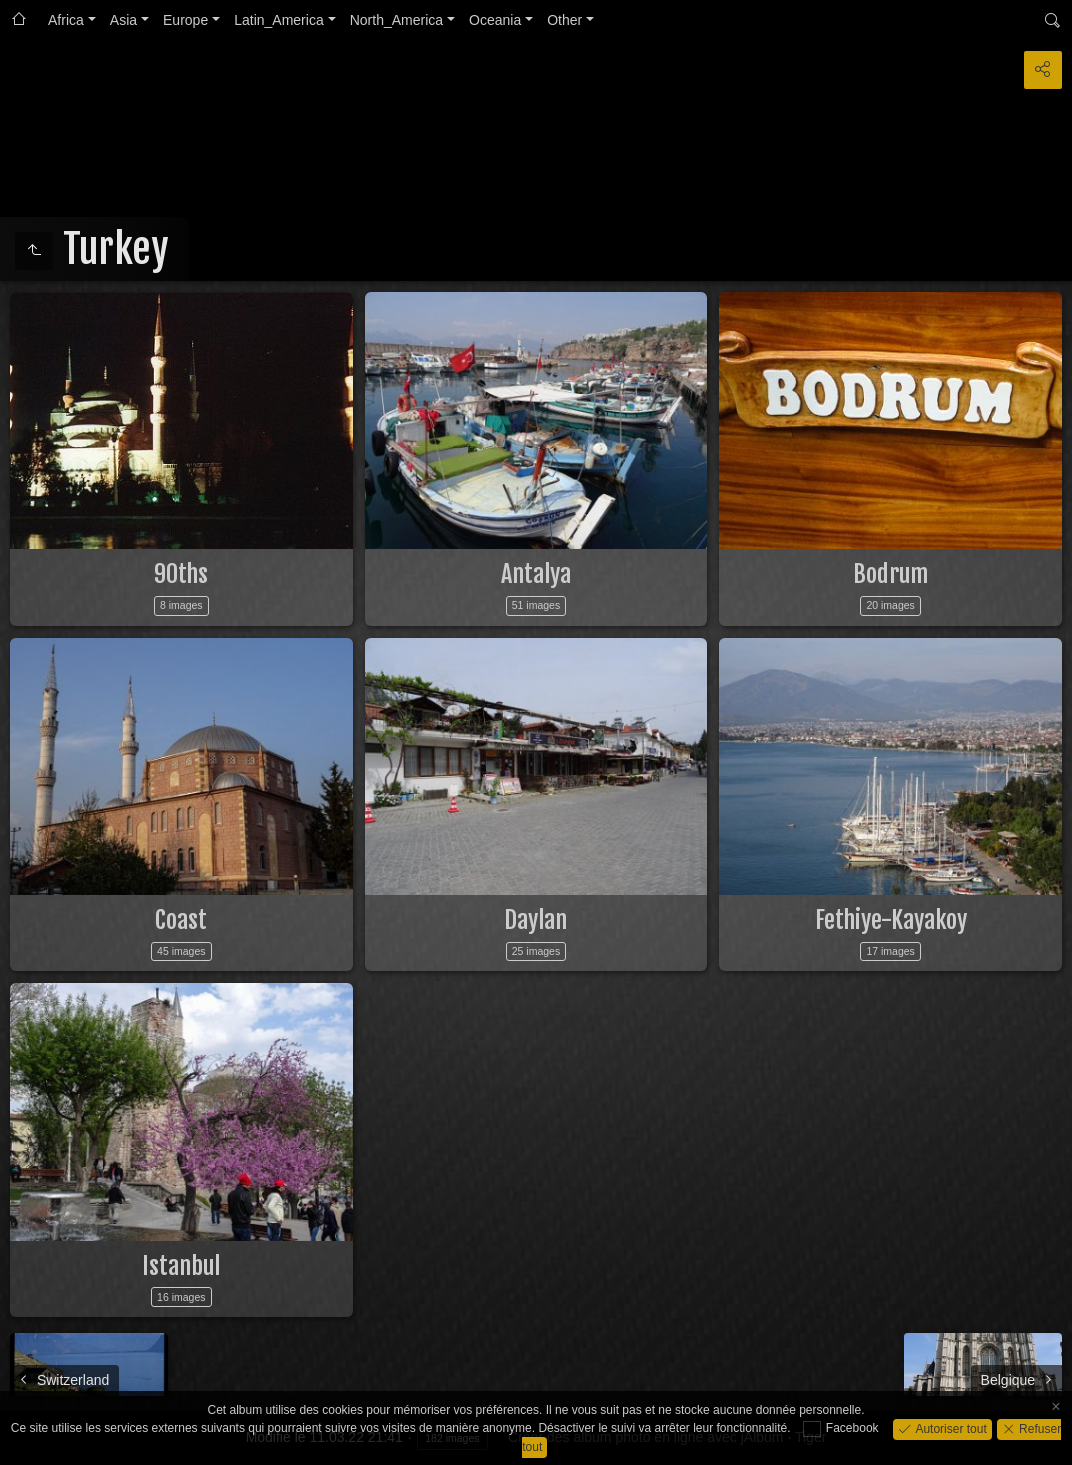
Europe (185, 20)
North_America (396, 20)
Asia (123, 20)
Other (564, 20)
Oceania (495, 20)
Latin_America (279, 20)
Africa (66, 20)
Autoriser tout (949, 1428)
